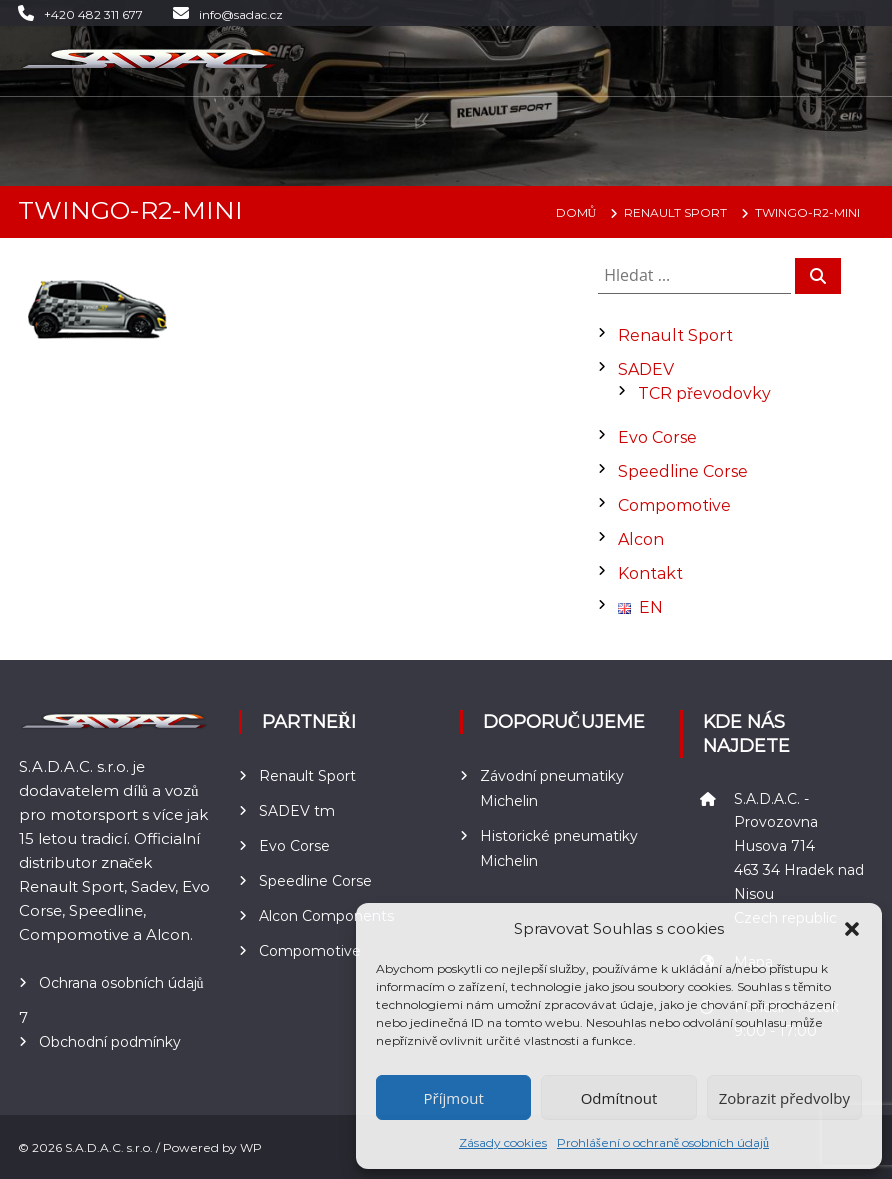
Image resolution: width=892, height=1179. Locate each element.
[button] (852, 929)
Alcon (641, 539)
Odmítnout (619, 1098)
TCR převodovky (704, 393)
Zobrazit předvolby (784, 1098)
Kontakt (650, 573)
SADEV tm (297, 811)
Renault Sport (675, 335)
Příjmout (454, 1098)
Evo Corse (657, 437)
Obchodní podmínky (110, 1042)
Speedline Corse (683, 471)
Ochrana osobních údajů (121, 983)
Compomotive (674, 505)
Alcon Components (326, 916)
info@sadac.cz (241, 14)
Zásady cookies (503, 1142)
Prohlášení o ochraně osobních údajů (663, 1142)
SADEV (646, 369)
